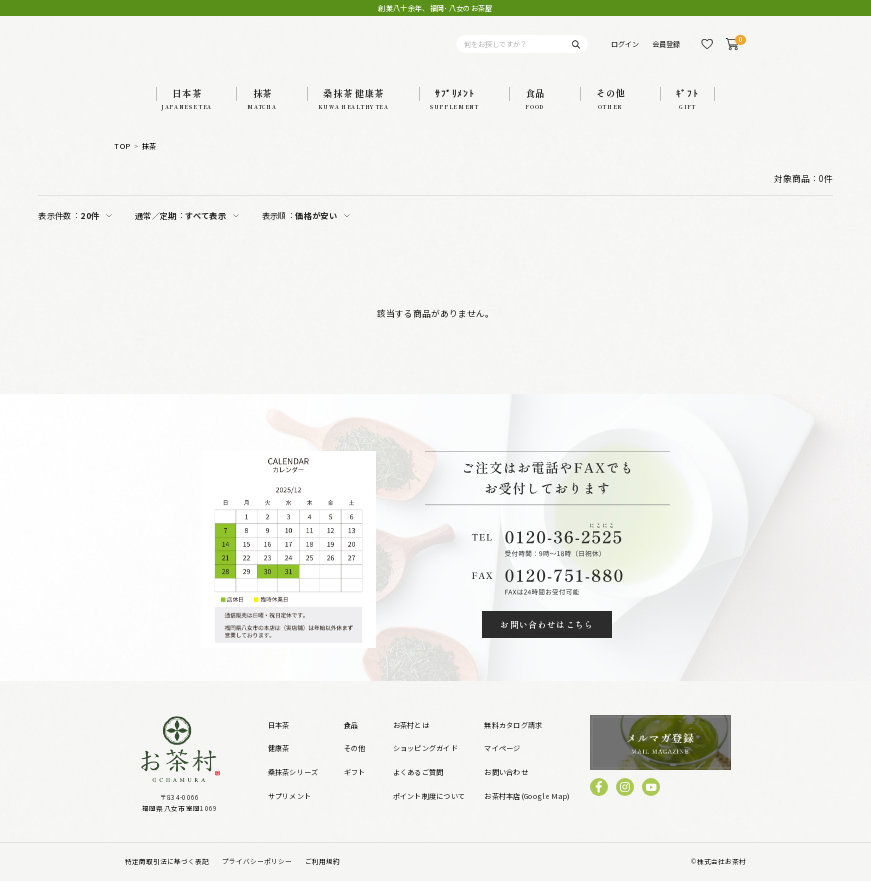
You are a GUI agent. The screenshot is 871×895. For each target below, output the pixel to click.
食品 (351, 739)
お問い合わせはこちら (547, 639)
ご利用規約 (322, 875)
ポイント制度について (429, 810)
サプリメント (290, 810)
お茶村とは (411, 739)
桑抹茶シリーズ (293, 787)
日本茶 (279, 739)
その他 (355, 763)
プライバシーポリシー (257, 875)
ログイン (625, 51)
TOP (122, 160)
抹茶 (149, 160)
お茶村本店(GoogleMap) (527, 810)
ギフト (355, 787)
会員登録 (666, 51)
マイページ (502, 763)
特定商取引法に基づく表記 (167, 875)
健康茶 (279, 763)
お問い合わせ (506, 787)
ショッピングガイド (425, 763)
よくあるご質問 (418, 787)
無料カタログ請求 (513, 739)
